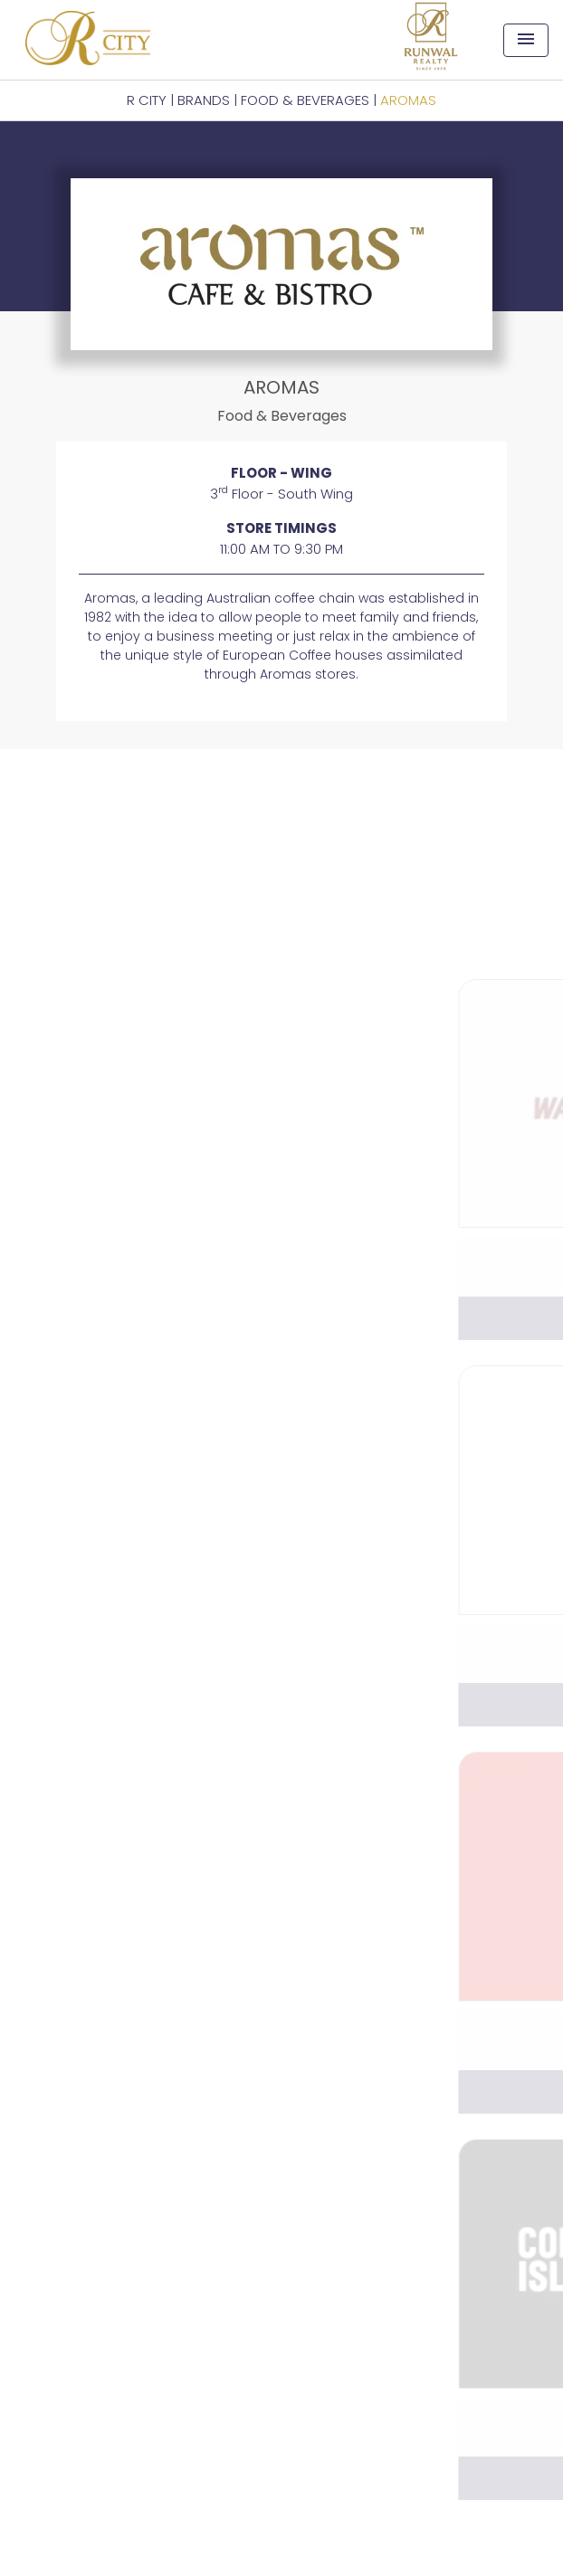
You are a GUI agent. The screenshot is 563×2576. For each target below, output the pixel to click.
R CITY (147, 99)
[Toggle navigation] (526, 40)
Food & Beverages (305, 99)
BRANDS (203, 99)
